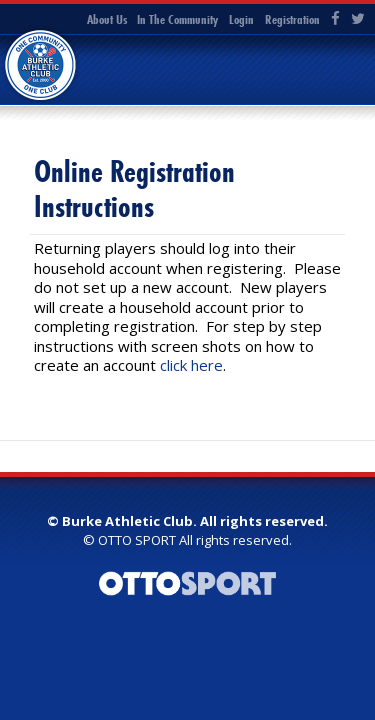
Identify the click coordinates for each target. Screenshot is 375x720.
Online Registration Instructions (134, 189)
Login (241, 19)
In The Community (177, 19)
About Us (107, 19)
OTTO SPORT (137, 540)
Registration (292, 19)
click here (191, 365)
